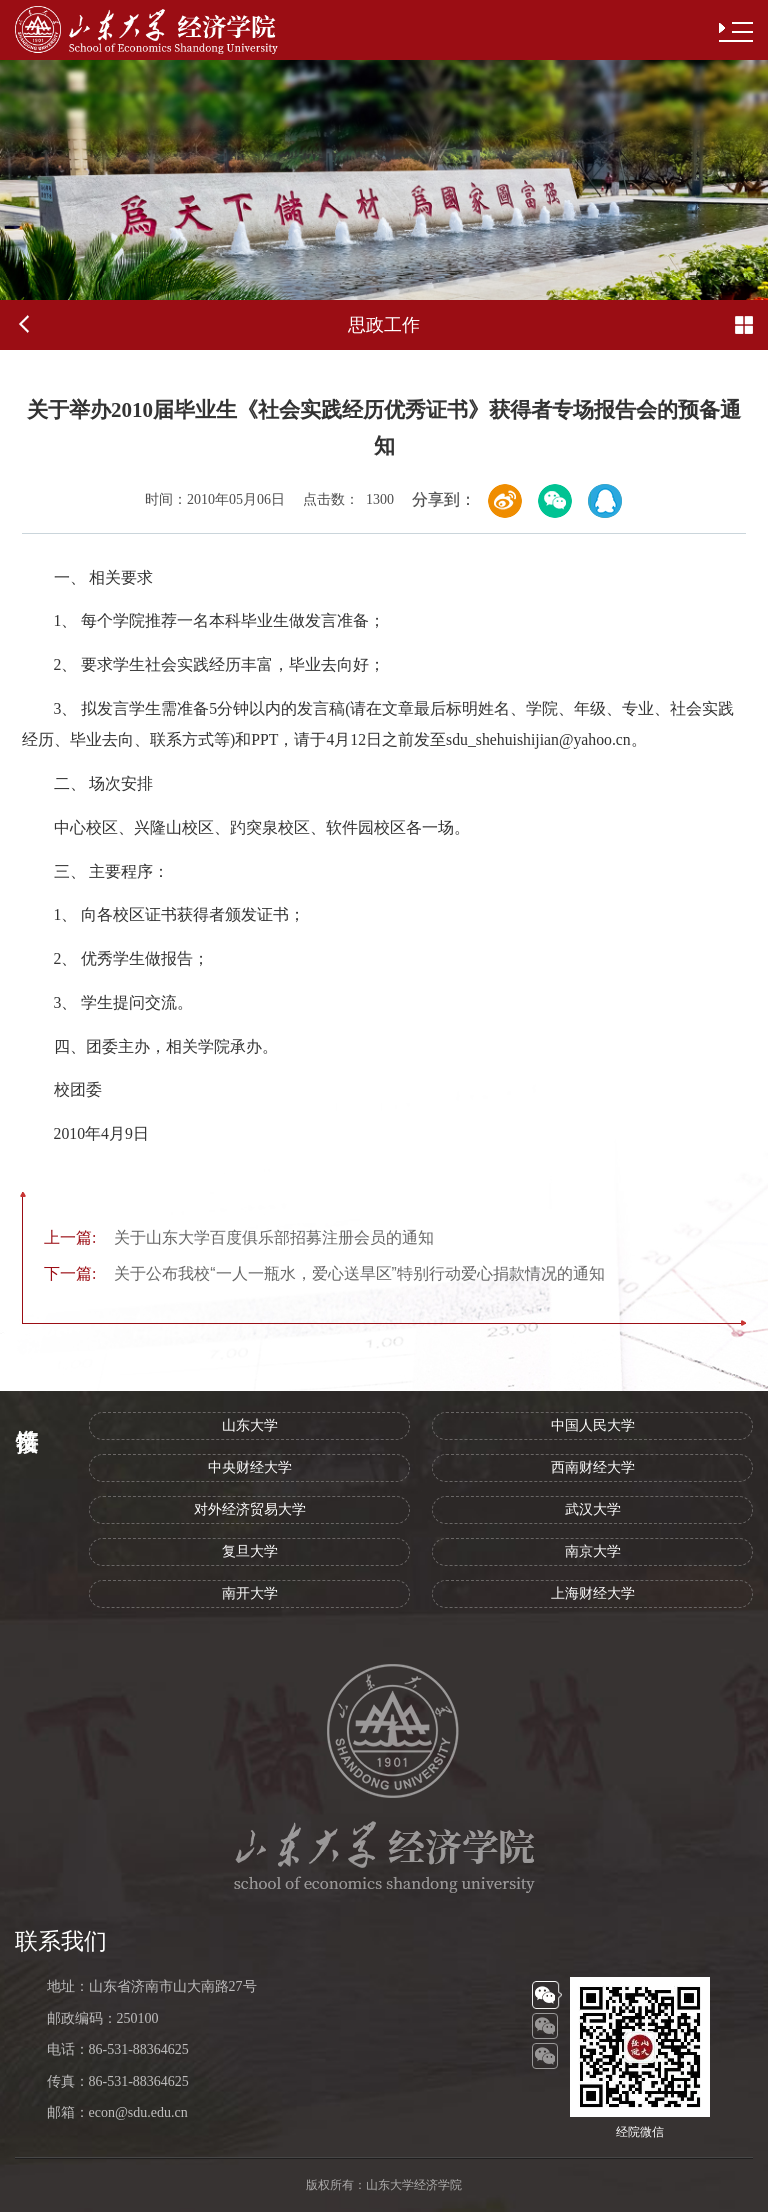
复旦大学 (250, 1551)
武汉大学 (593, 1509)
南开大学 (250, 1593)
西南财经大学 (593, 1467)
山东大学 (250, 1425)
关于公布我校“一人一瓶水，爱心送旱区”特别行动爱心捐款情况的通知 (324, 1273)
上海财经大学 (593, 1593)
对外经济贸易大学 (250, 1509)
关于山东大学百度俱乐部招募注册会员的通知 (239, 1237)
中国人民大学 (593, 1425)
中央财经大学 (250, 1467)
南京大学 (593, 1551)
